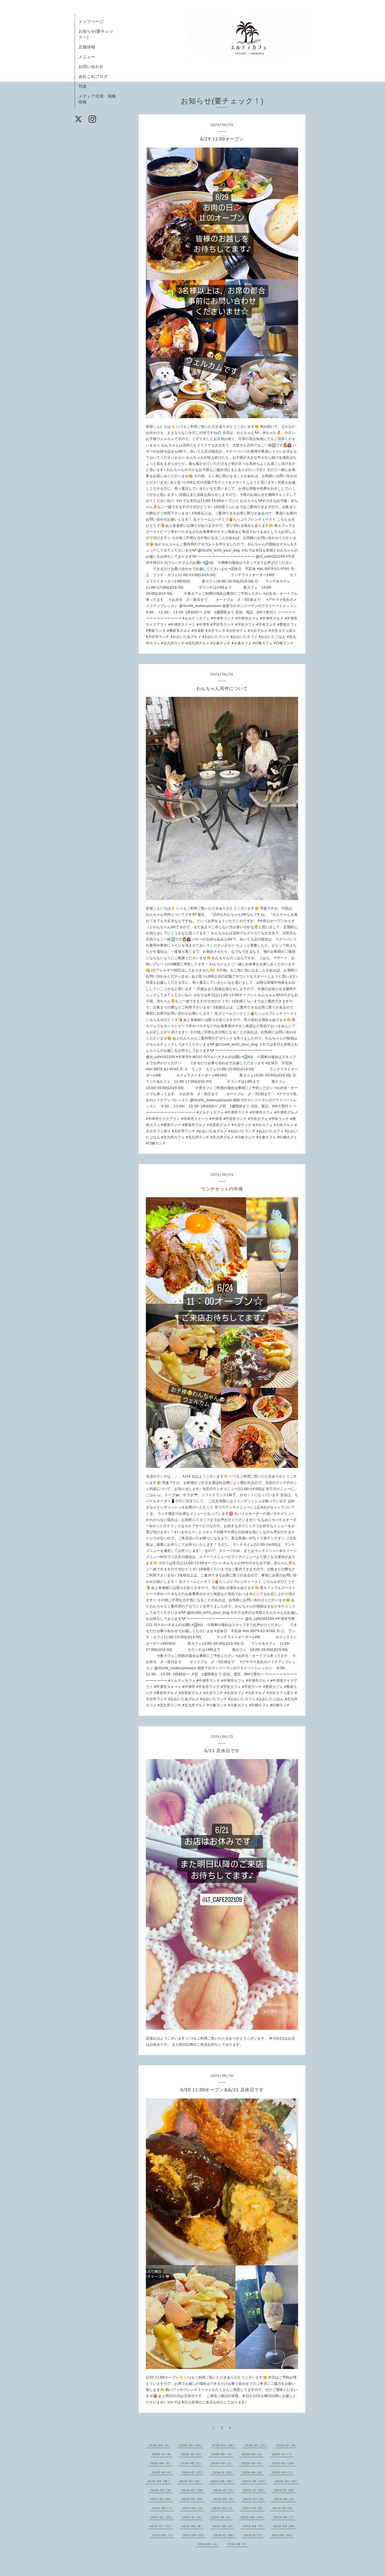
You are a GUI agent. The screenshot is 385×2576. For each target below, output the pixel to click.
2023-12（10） (254, 2490)
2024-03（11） (161, 2490)
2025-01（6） (163, 2472)
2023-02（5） (253, 2508)
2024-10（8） (253, 2472)
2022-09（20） (253, 2517)
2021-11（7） (253, 2535)
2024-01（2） (224, 2490)
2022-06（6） (192, 2526)
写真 (83, 86)
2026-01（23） (256, 2445)
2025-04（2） (222, 2463)
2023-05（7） (163, 2508)
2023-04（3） (193, 2508)
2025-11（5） (162, 2454)
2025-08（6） (252, 2454)
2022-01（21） (194, 2535)
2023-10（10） (161, 2499)
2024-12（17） (193, 2472)
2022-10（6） (222, 2517)
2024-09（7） (283, 2472)
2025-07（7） (283, 2454)
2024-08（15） (159, 2481)
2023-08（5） (224, 2499)
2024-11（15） (223, 2472)
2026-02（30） (224, 2445)
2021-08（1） (237, 2544)
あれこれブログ (93, 76)
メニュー (87, 56)
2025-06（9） (161, 2463)
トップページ (91, 21)
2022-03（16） (285, 2526)
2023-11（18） (285, 2490)
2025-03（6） (252, 2463)
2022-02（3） (163, 2535)
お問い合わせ (91, 66)
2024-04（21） (287, 2481)
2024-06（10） (222, 2481)
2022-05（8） (223, 2526)
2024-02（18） (193, 2490)
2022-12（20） (162, 2517)
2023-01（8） (283, 2508)
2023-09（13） (193, 2499)
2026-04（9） (160, 2445)
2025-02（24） (284, 2463)
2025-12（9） (286, 2445)
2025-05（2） (191, 2463)
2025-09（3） (222, 2454)
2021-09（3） (208, 2544)
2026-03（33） (191, 2445)
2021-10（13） (283, 2535)
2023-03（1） (223, 2508)
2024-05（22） (255, 2481)
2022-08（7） (284, 2517)
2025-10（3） (192, 2454)
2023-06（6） (285, 2499)
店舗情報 (87, 46)
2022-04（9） (254, 2526)
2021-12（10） (225, 2535)
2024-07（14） (190, 2481)
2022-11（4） (192, 2517)
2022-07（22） (161, 2526)
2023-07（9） (254, 2499)
